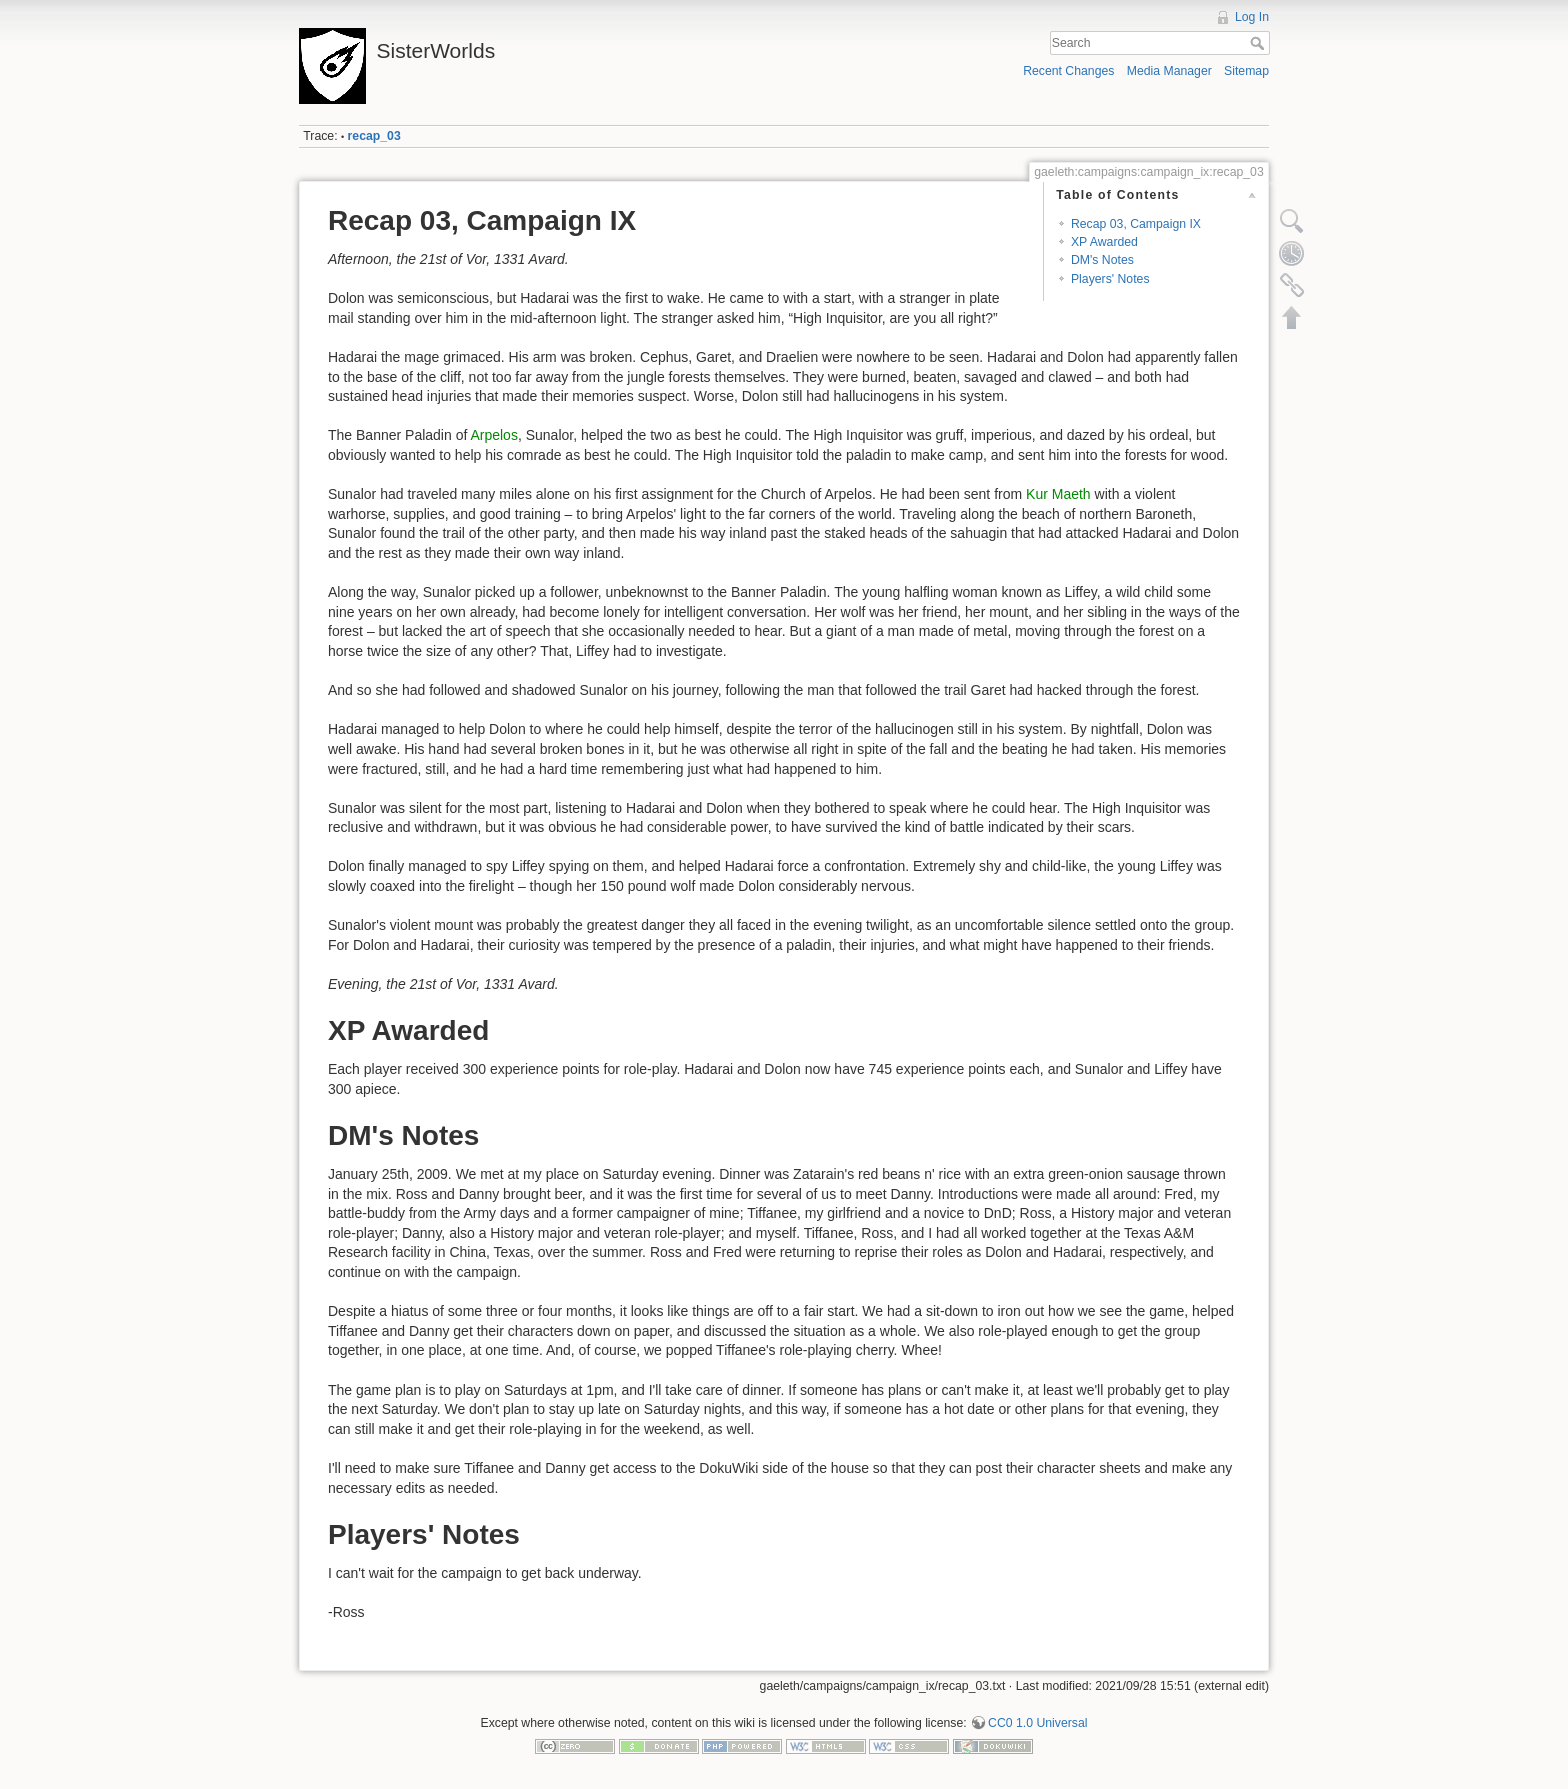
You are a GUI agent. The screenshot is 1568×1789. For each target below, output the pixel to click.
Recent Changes (1068, 71)
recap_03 (374, 136)
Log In (1252, 17)
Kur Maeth (1058, 494)
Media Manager (1169, 71)
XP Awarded (1104, 242)
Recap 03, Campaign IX (1136, 224)
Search (1259, 43)
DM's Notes (1102, 260)
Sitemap (1246, 71)
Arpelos (493, 435)
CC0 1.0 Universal (1037, 1723)
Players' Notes (1110, 279)
